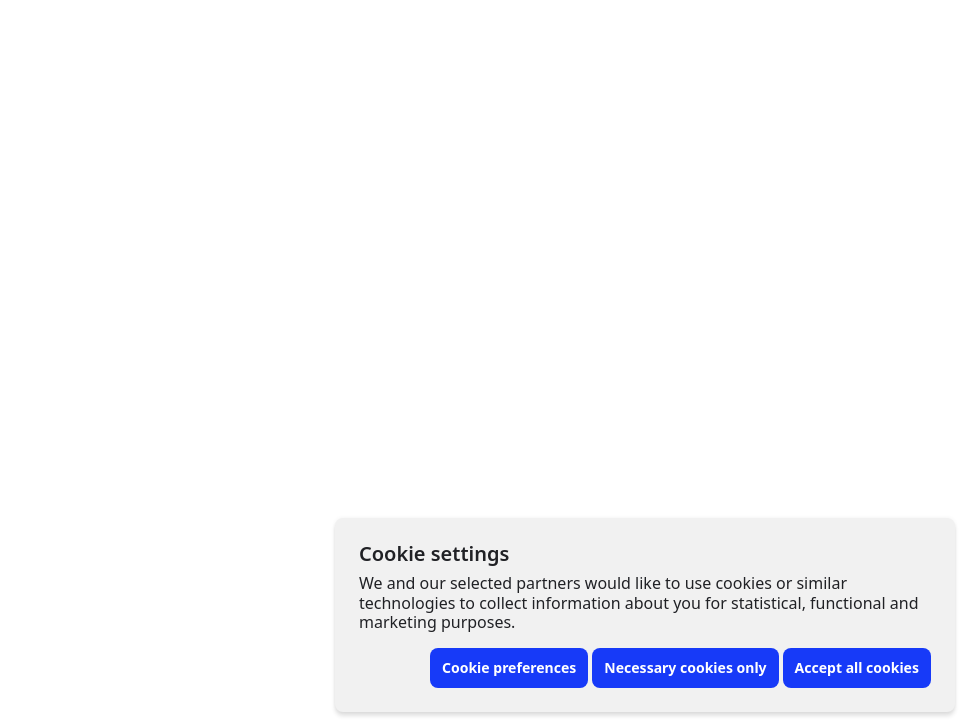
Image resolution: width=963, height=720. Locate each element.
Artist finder (406, 28)
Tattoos (290, 28)
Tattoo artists (169, 28)
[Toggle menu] (911, 28)
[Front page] (40, 28)
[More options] (813, 106)
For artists (771, 28)
